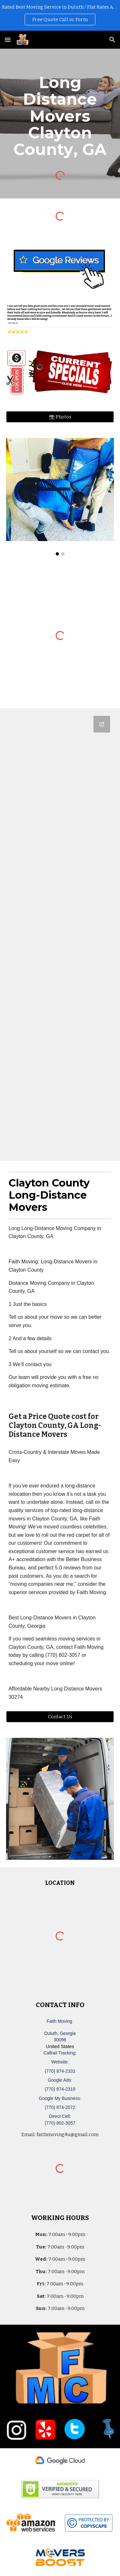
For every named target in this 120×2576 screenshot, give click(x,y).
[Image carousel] (60, 496)
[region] (60, 15)
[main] (60, 115)
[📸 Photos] (60, 416)
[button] (7, 39)
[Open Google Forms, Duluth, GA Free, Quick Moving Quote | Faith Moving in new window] (101, 724)
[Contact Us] (60, 1716)
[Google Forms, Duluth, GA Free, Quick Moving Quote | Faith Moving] (60, 934)
